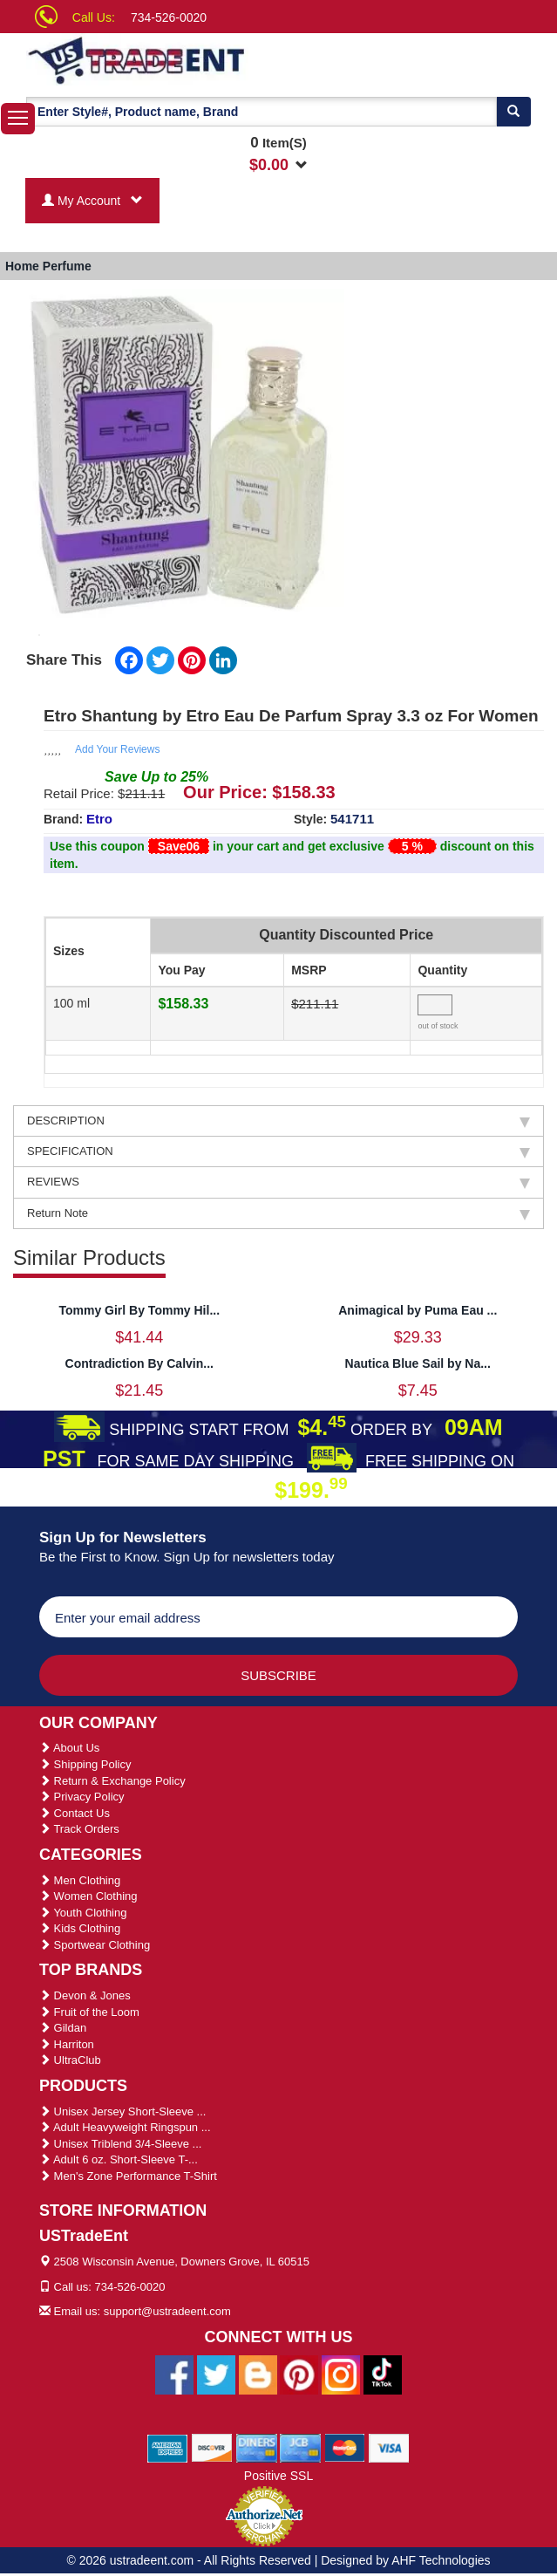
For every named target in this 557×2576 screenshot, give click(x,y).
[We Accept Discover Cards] (212, 2447)
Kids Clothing (79, 1928)
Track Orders (79, 1828)
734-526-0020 (169, 17)
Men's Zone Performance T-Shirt (128, 2176)
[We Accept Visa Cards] (389, 2447)
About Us (69, 1747)
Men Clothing (79, 1880)
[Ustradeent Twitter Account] (216, 2374)
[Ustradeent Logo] (167, 59)
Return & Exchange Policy (112, 1780)
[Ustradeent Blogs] (258, 2374)
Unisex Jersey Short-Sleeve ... (122, 2111)
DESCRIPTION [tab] (278, 1121)
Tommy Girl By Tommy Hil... (139, 1310)
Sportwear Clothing (94, 1944)
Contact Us (74, 1813)
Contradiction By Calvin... (139, 1363)
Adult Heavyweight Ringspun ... (125, 2127)
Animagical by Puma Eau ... (417, 1310)
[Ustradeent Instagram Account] (341, 2374)
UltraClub (70, 2060)
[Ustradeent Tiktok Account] (382, 2374)
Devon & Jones (85, 1995)
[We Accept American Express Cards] (167, 2447)
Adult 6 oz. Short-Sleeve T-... (118, 2159)
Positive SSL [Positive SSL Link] (278, 2476)
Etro (99, 818)
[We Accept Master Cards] (344, 2447)
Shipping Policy (85, 1764)
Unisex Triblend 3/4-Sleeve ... (120, 2143)
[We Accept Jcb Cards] (300, 2447)
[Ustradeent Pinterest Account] (299, 2374)
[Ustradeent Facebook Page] (174, 2374)
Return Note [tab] (278, 1213)
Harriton (66, 2044)
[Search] (513, 111)
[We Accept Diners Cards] (256, 2447)
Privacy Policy (82, 1796)
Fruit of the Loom (89, 2012)
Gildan (62, 2027)
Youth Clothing (82, 1912)
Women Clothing (88, 1896)
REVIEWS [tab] (278, 1182)
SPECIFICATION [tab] (278, 1151)
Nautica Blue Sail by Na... (418, 1363)
